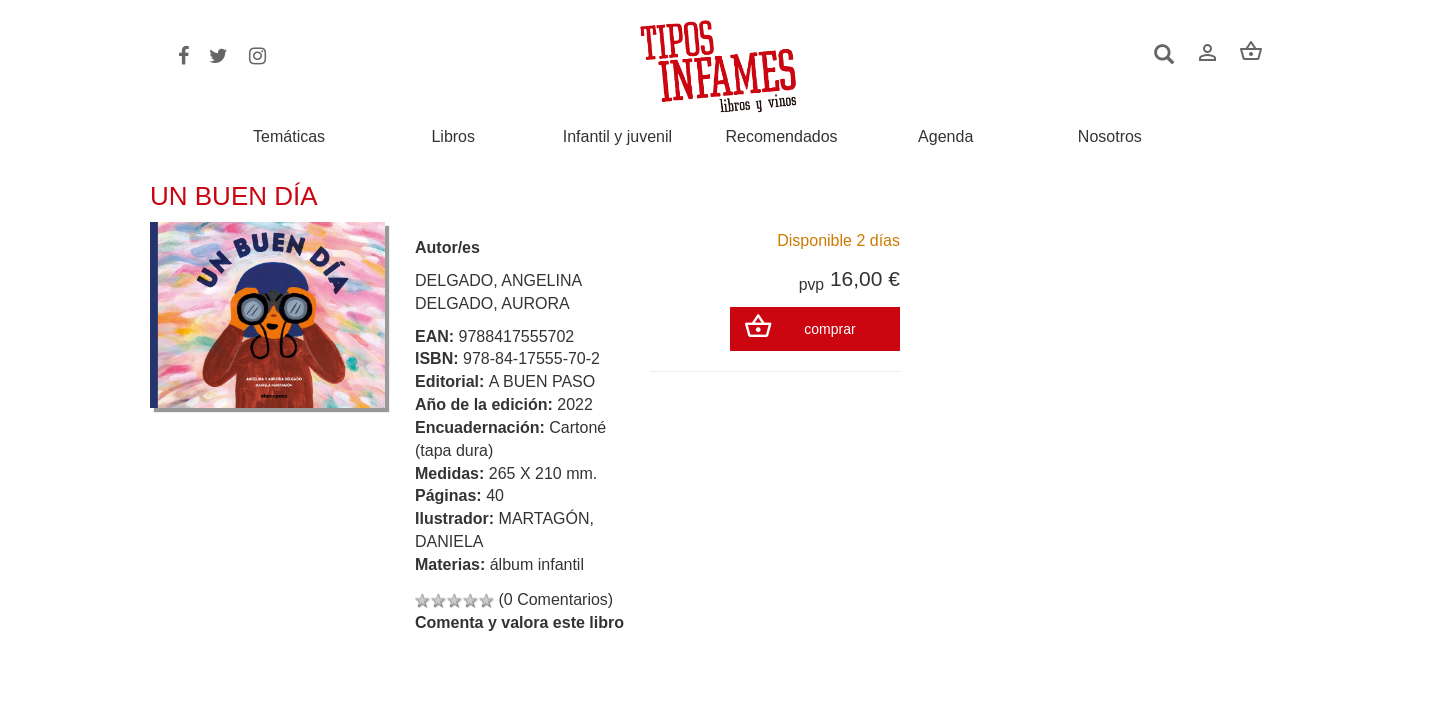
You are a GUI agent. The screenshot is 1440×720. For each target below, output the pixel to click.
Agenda (945, 137)
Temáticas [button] (289, 136)
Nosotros (1110, 137)
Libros (453, 137)
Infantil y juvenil (617, 137)
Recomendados (782, 137)
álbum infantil (537, 564)
